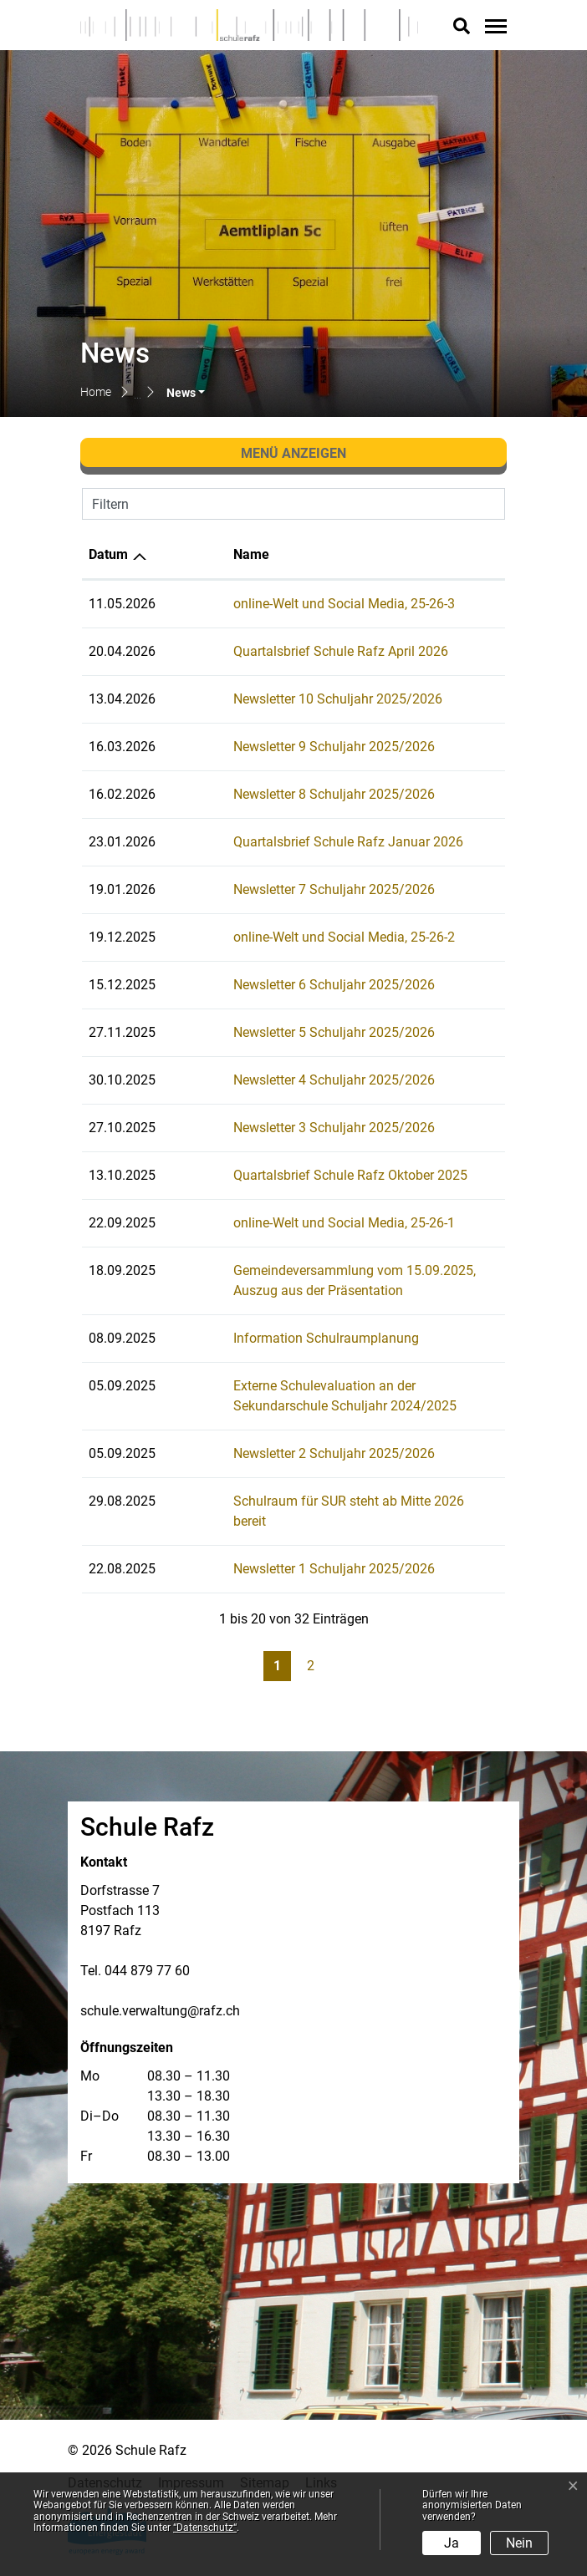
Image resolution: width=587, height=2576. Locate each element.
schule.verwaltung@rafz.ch (160, 1991)
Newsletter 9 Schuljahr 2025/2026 (269, 747)
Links (321, 2463)
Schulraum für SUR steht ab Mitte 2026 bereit (302, 1501)
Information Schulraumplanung (262, 1338)
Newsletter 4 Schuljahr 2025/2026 (269, 1080)
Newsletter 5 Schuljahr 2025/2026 (269, 1032)
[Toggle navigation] (493, 26)
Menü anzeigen (293, 453)
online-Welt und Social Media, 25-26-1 (279, 1223)
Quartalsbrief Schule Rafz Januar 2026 (284, 842)
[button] (185, 392)
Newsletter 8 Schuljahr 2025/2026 (269, 794)
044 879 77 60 (147, 1951)
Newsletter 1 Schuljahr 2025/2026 (269, 1549)
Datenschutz (105, 2463)
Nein (519, 2543)
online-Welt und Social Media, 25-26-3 (279, 604)
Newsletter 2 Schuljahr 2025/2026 (269, 1453)
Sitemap (264, 2463)
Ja (451, 2543)
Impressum (191, 2463)
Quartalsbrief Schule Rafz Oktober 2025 (286, 1175)
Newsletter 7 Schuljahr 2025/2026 (269, 889)
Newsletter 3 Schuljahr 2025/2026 (269, 1128)
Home (95, 392)
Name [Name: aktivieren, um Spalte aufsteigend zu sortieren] (187, 554)
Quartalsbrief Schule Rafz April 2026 (276, 651)
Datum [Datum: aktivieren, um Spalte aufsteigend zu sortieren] (108, 554)
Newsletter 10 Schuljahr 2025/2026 (273, 699)
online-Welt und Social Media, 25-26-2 (279, 937)
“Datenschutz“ (205, 2527)
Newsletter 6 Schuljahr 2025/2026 (269, 985)
